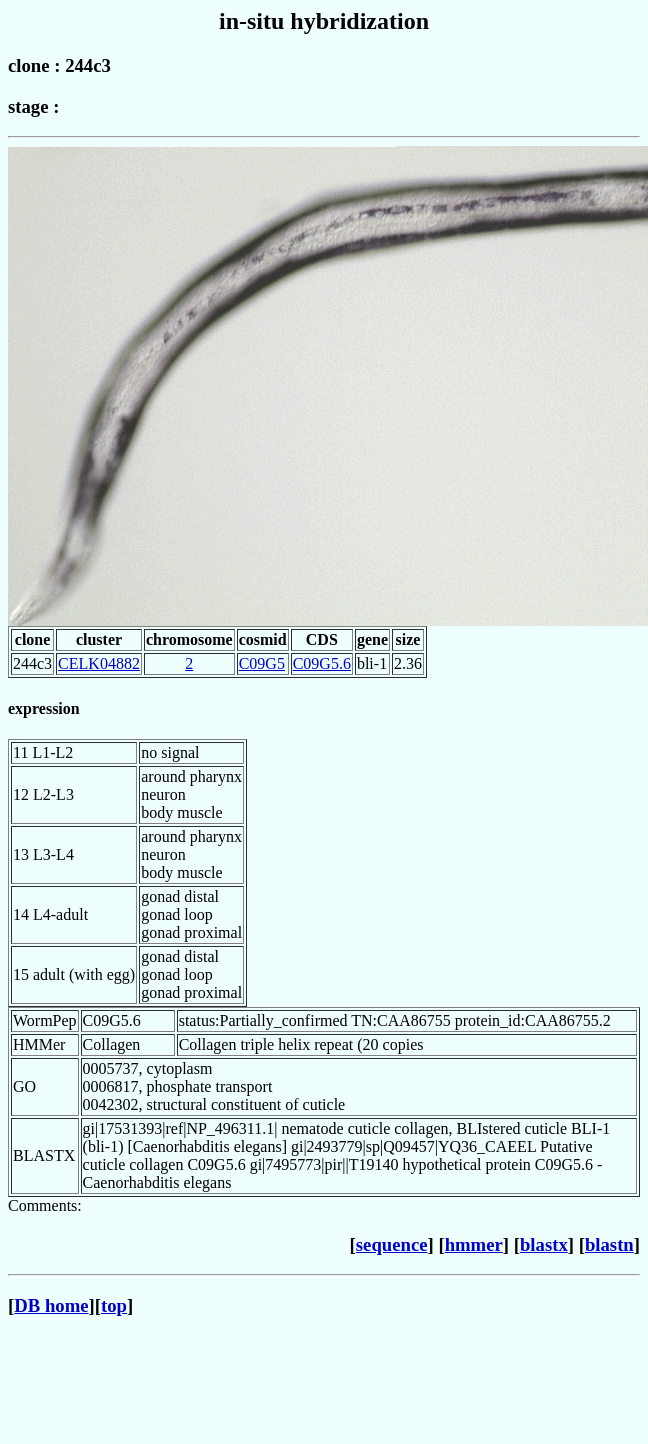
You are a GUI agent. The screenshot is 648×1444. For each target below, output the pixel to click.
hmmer (474, 1244)
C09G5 (262, 663)
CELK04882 (99, 663)
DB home (51, 1305)
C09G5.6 (322, 663)
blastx (544, 1244)
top (114, 1305)
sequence (392, 1244)
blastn (609, 1244)
